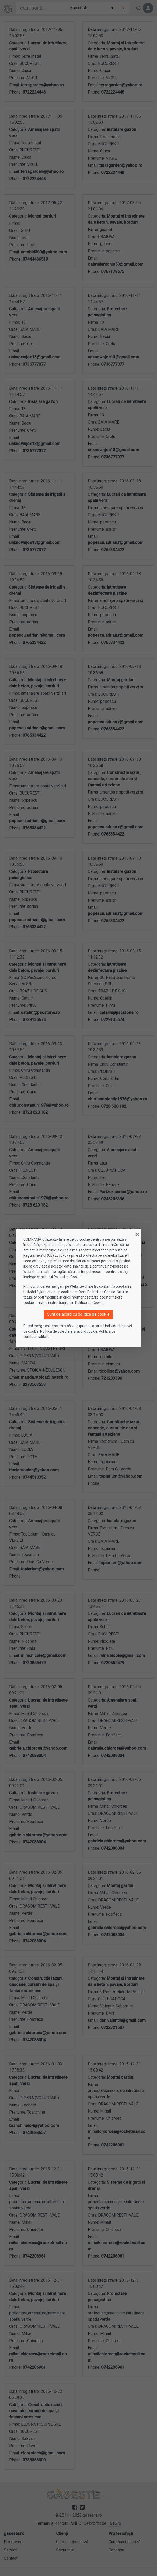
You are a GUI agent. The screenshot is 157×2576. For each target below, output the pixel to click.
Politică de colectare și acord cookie (68, 1331)
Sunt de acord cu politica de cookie (78, 1314)
